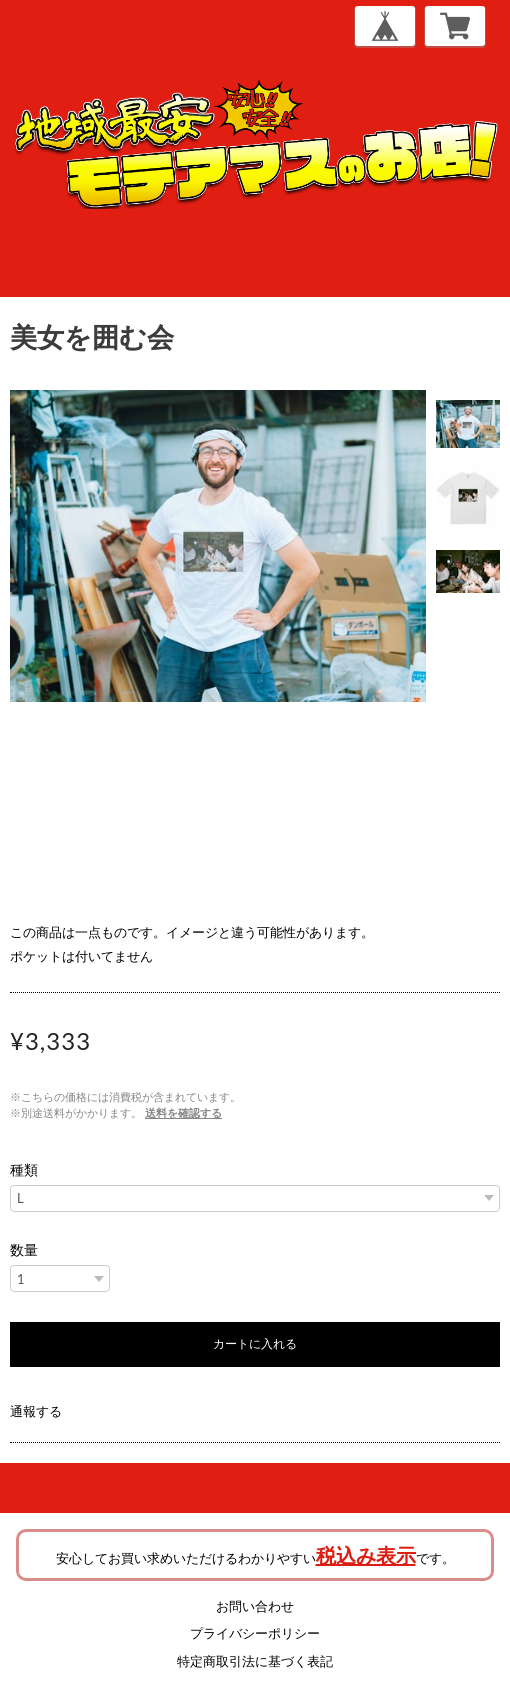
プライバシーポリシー (255, 1633)
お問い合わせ (255, 1606)
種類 (24, 1170)
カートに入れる (255, 1344)
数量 (24, 1250)
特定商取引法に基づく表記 (255, 1661)
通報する (36, 1411)
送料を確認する (183, 1112)
